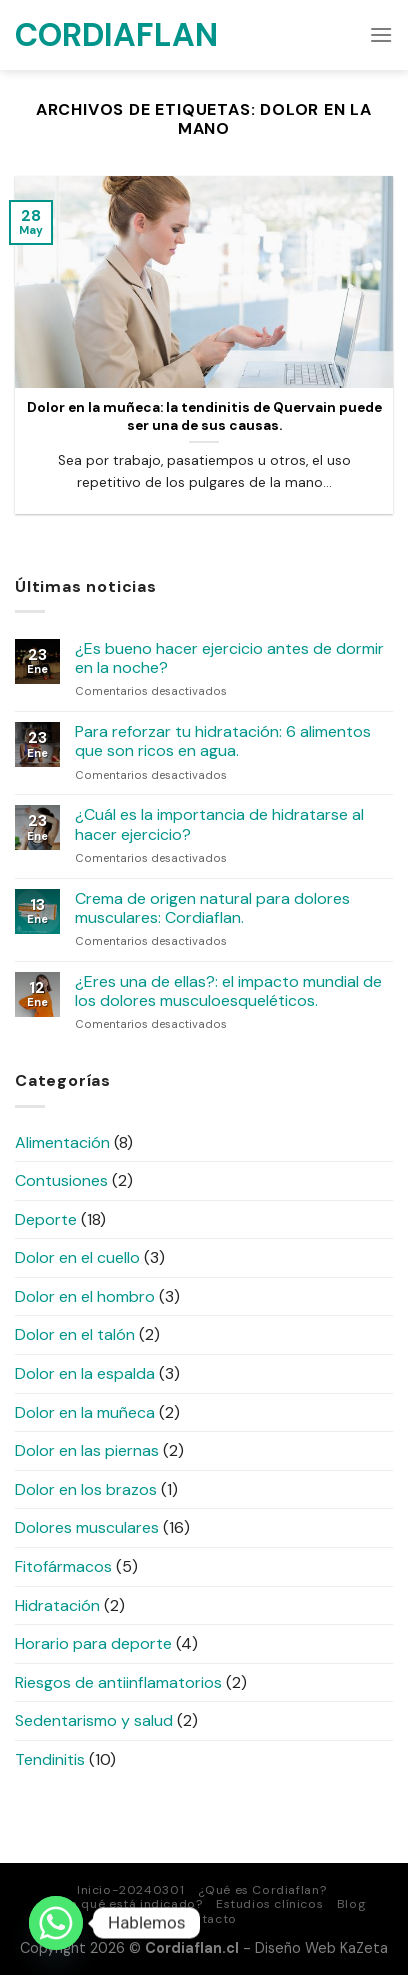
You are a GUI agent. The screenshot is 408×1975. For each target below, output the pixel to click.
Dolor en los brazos (86, 1489)
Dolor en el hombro (85, 1296)
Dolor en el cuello (77, 1257)
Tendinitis (50, 1759)
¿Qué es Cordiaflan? (262, 1890)
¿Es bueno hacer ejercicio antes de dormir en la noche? (229, 658)
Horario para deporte (93, 1643)
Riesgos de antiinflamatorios (118, 1682)
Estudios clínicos (269, 1904)
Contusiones (61, 1180)
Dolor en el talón (75, 1334)
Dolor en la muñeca (85, 1412)
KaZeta (364, 1948)
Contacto (206, 1919)
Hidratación (57, 1605)
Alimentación (62, 1142)
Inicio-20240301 (130, 1890)
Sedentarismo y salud (94, 1720)
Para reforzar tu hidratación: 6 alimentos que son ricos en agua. (223, 741)
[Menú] (381, 34)
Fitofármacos (63, 1566)
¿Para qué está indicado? (122, 1904)
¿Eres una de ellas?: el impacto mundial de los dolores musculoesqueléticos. (228, 991)
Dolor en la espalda (85, 1373)
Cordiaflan (115, 35)
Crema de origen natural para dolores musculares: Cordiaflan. (212, 908)
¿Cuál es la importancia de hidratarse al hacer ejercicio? (219, 824)
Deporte (46, 1219)
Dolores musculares (87, 1527)
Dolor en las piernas (87, 1450)
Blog (351, 1904)
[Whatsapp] (56, 1923)
